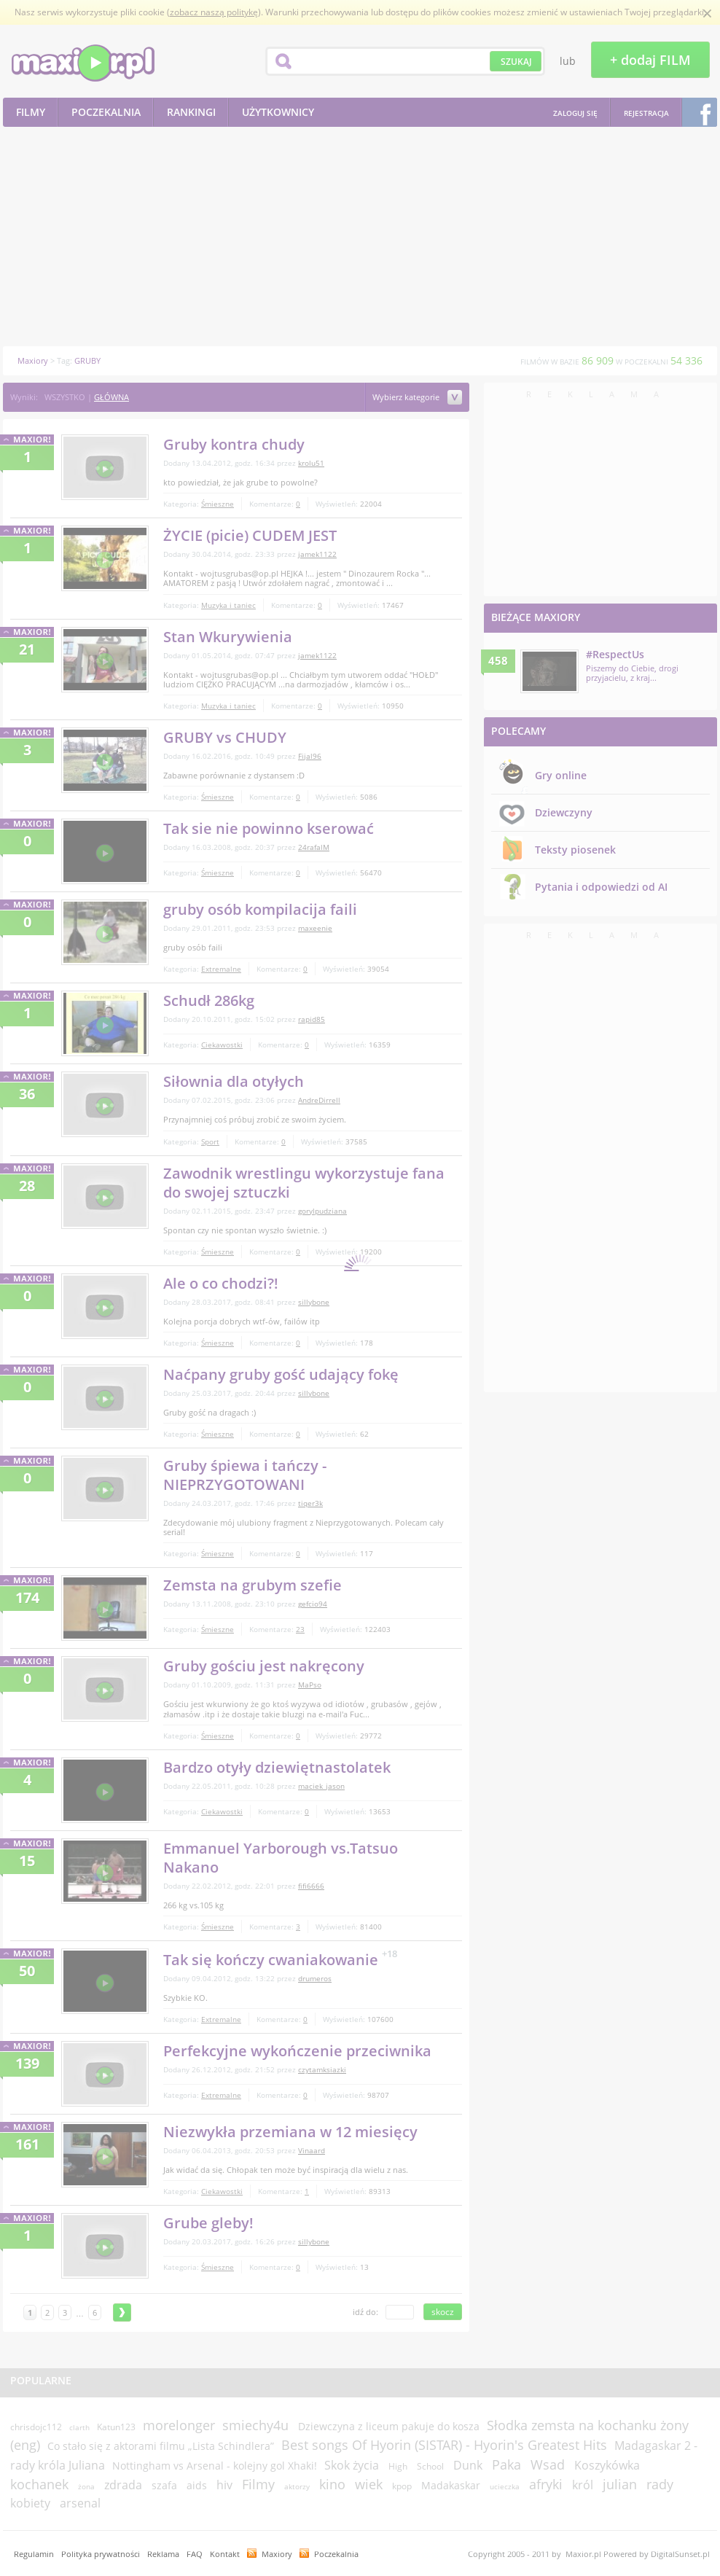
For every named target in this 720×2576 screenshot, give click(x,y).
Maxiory (277, 2553)
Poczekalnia (336, 2553)
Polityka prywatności (100, 2553)
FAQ (195, 2553)
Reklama (163, 2553)
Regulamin (34, 2553)
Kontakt (225, 2553)
